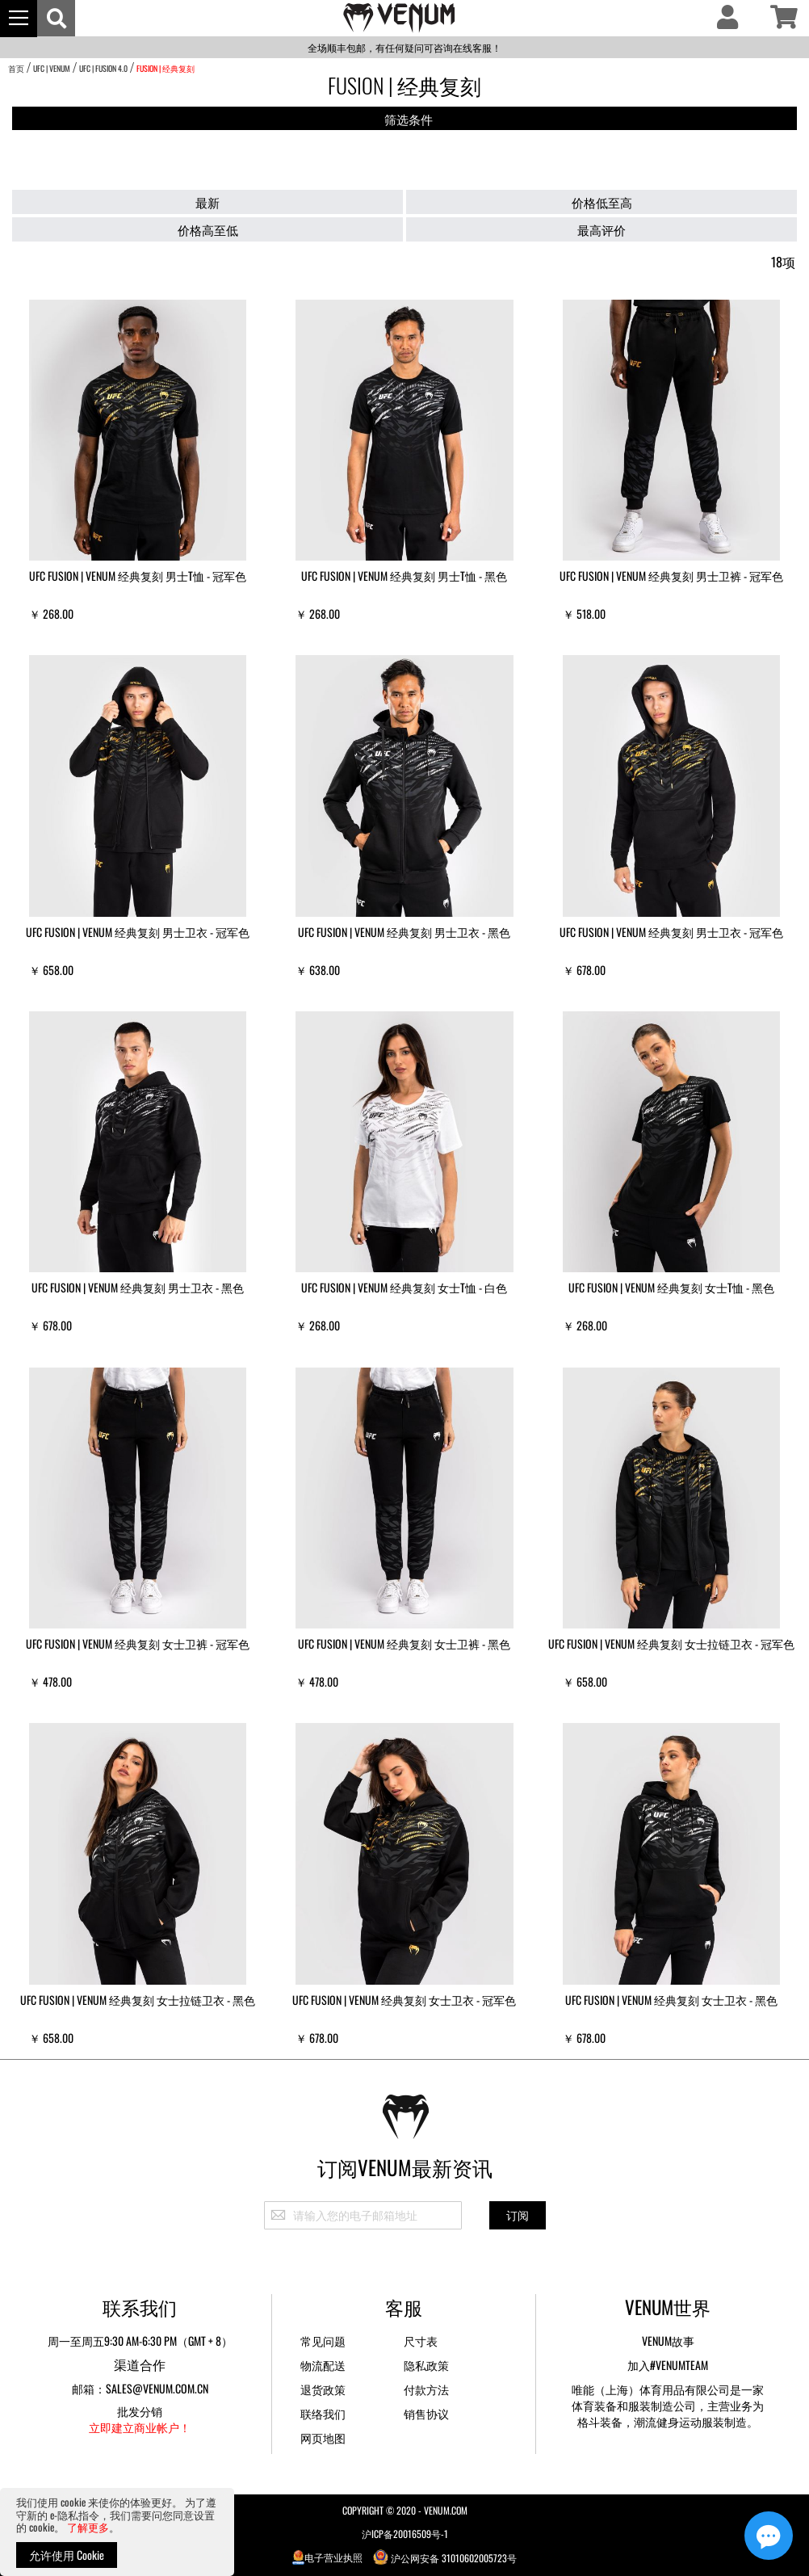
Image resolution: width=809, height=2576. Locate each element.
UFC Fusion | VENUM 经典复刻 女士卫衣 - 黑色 (671, 1999)
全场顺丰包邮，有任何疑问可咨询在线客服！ (404, 47)
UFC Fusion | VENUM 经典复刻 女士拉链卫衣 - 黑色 (137, 1999)
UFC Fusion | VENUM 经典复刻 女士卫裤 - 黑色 (404, 1643)
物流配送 (323, 2364)
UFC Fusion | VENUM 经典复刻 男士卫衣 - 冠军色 (137, 931)
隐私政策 (426, 2364)
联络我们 (323, 2413)
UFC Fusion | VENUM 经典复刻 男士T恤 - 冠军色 (137, 575)
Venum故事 (668, 2340)
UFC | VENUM (51, 68)
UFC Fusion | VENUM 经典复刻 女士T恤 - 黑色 (671, 1287)
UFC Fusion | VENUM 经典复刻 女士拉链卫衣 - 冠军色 (671, 1643)
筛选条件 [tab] (408, 119)
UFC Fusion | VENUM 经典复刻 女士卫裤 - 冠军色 (137, 1643)
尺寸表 (421, 2340)
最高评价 (601, 229)
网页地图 (323, 2437)
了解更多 (88, 2527)
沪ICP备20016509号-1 (405, 2533)
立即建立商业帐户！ (140, 2426)
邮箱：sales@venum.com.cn (140, 2388)
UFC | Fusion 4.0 (103, 68)
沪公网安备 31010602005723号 (445, 2557)
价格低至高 (602, 202)
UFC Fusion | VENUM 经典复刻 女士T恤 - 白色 (404, 1287)
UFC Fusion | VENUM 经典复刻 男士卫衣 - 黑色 (404, 931)
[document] (117, 2532)
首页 (16, 68)
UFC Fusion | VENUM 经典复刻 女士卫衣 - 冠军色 (404, 1999)
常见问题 (323, 2340)
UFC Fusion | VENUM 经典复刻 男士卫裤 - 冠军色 (671, 575)
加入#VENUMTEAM (667, 2364)
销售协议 (426, 2413)
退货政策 (323, 2389)
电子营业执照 (327, 2557)
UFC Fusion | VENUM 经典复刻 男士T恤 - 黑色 (404, 575)
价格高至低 (208, 229)
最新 (207, 202)
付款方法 (426, 2389)
